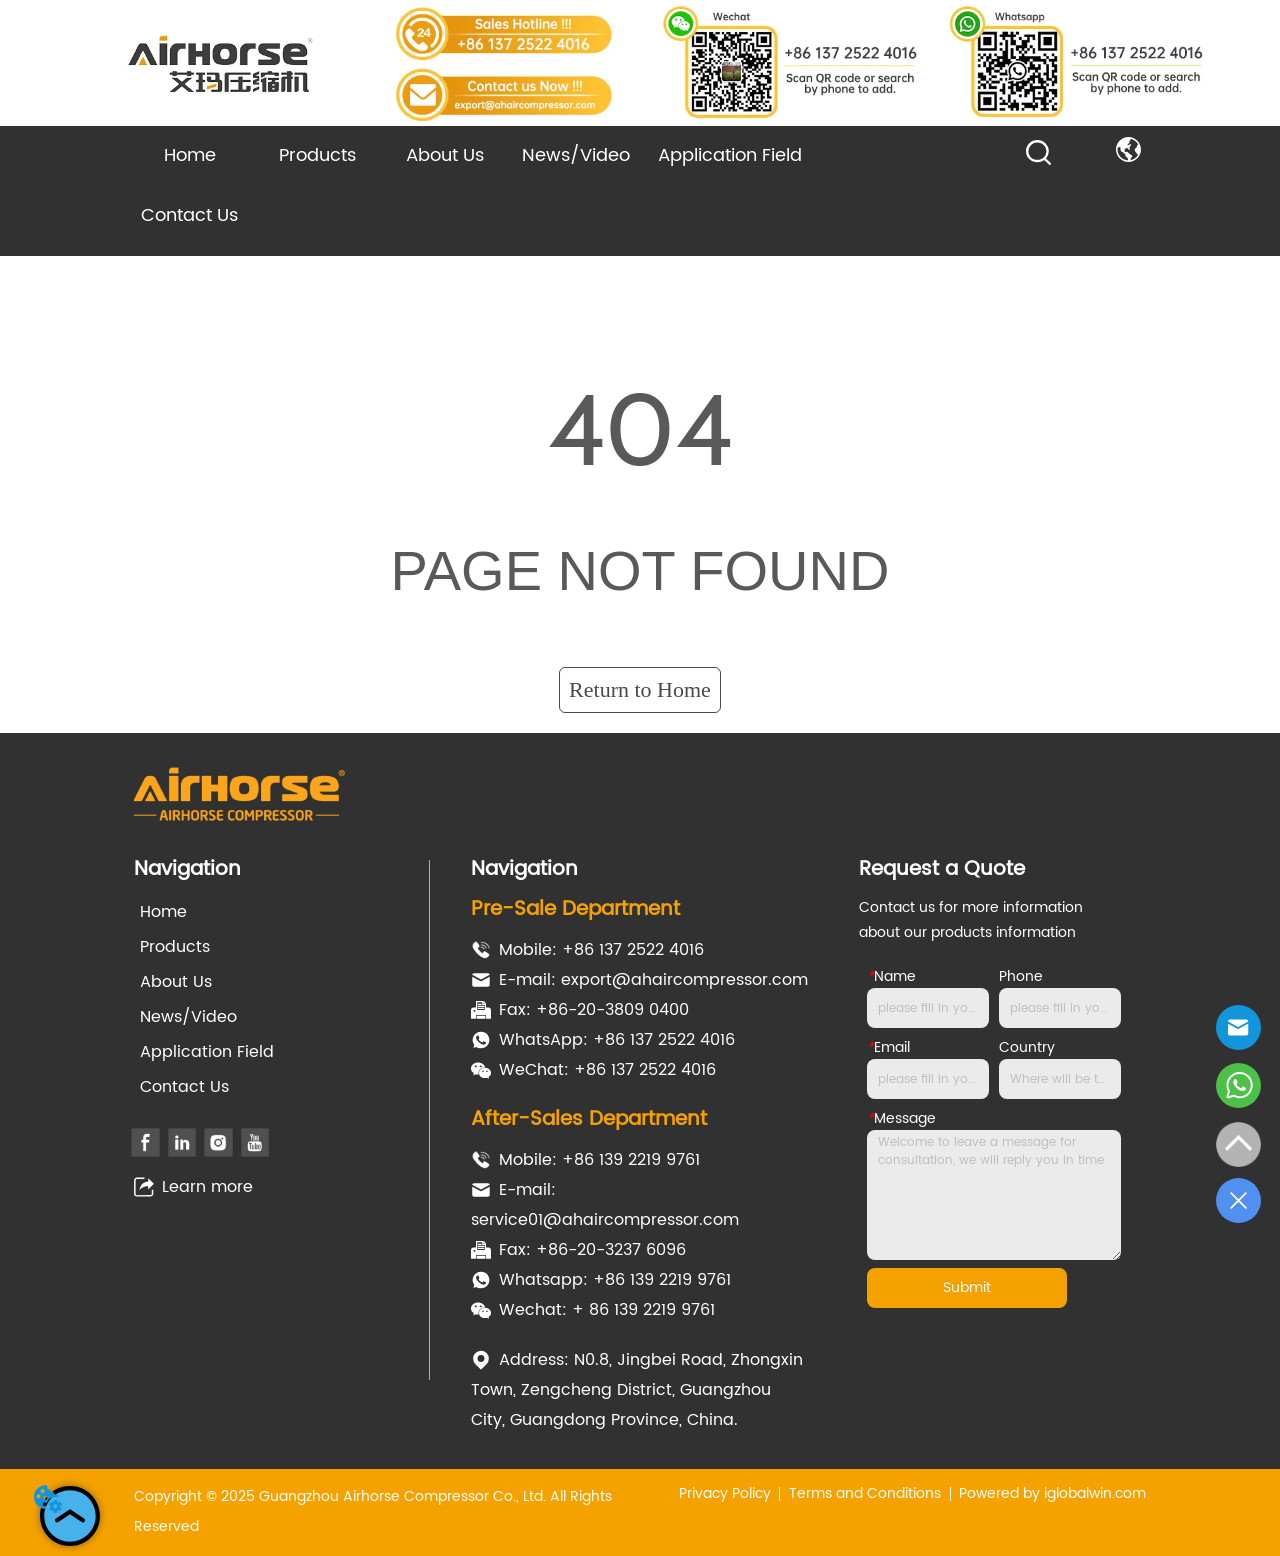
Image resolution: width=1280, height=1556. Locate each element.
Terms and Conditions (865, 1493)
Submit (967, 1287)
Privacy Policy (725, 1493)
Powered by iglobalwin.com (1052, 1493)
